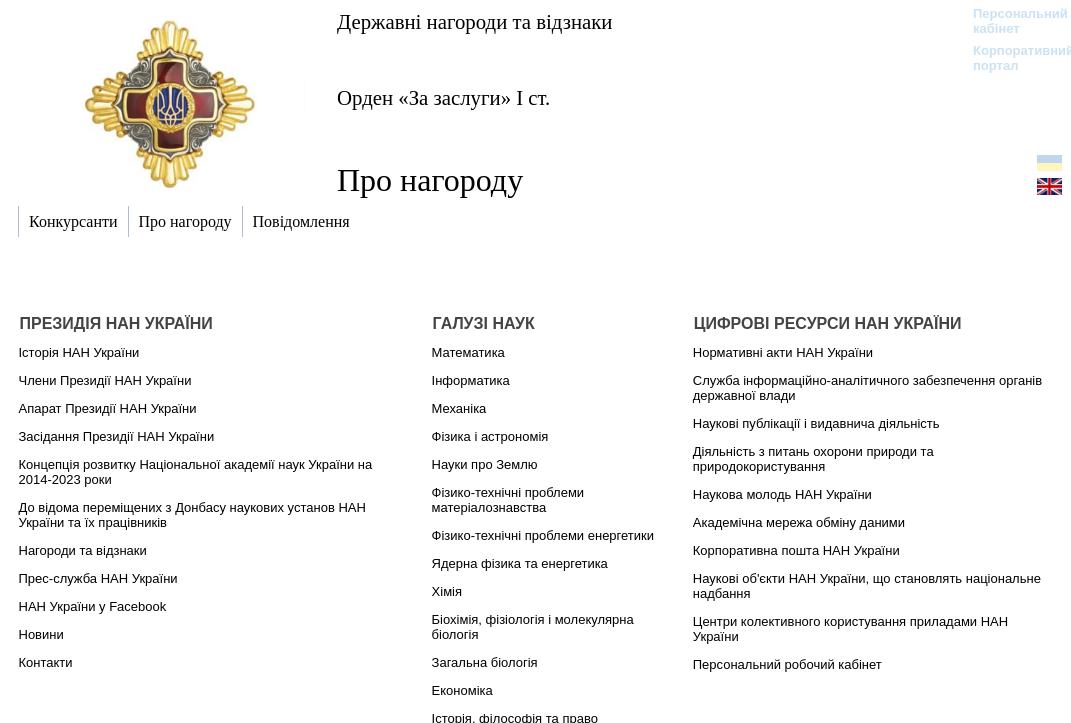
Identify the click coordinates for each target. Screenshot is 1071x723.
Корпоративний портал (1010, 58)
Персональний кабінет (1010, 21)
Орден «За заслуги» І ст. (443, 97)
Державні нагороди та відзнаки (475, 21)
